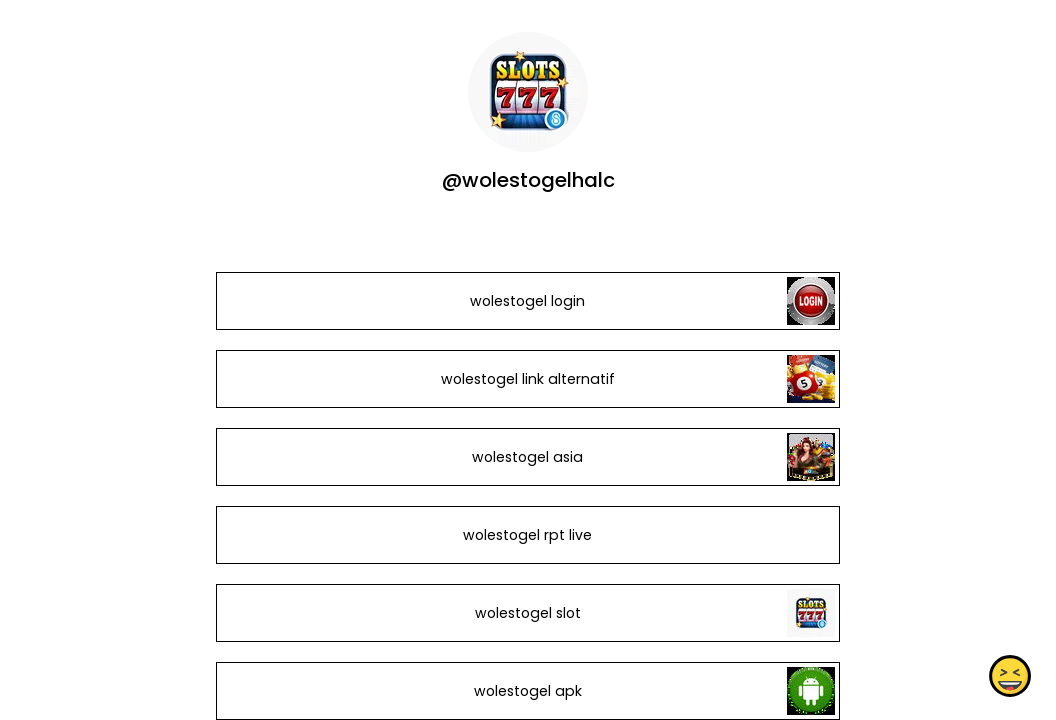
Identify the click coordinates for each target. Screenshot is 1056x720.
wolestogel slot (528, 613)
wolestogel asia (527, 457)
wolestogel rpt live (527, 535)
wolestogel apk (528, 691)
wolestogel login (527, 301)
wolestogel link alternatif (528, 379)
